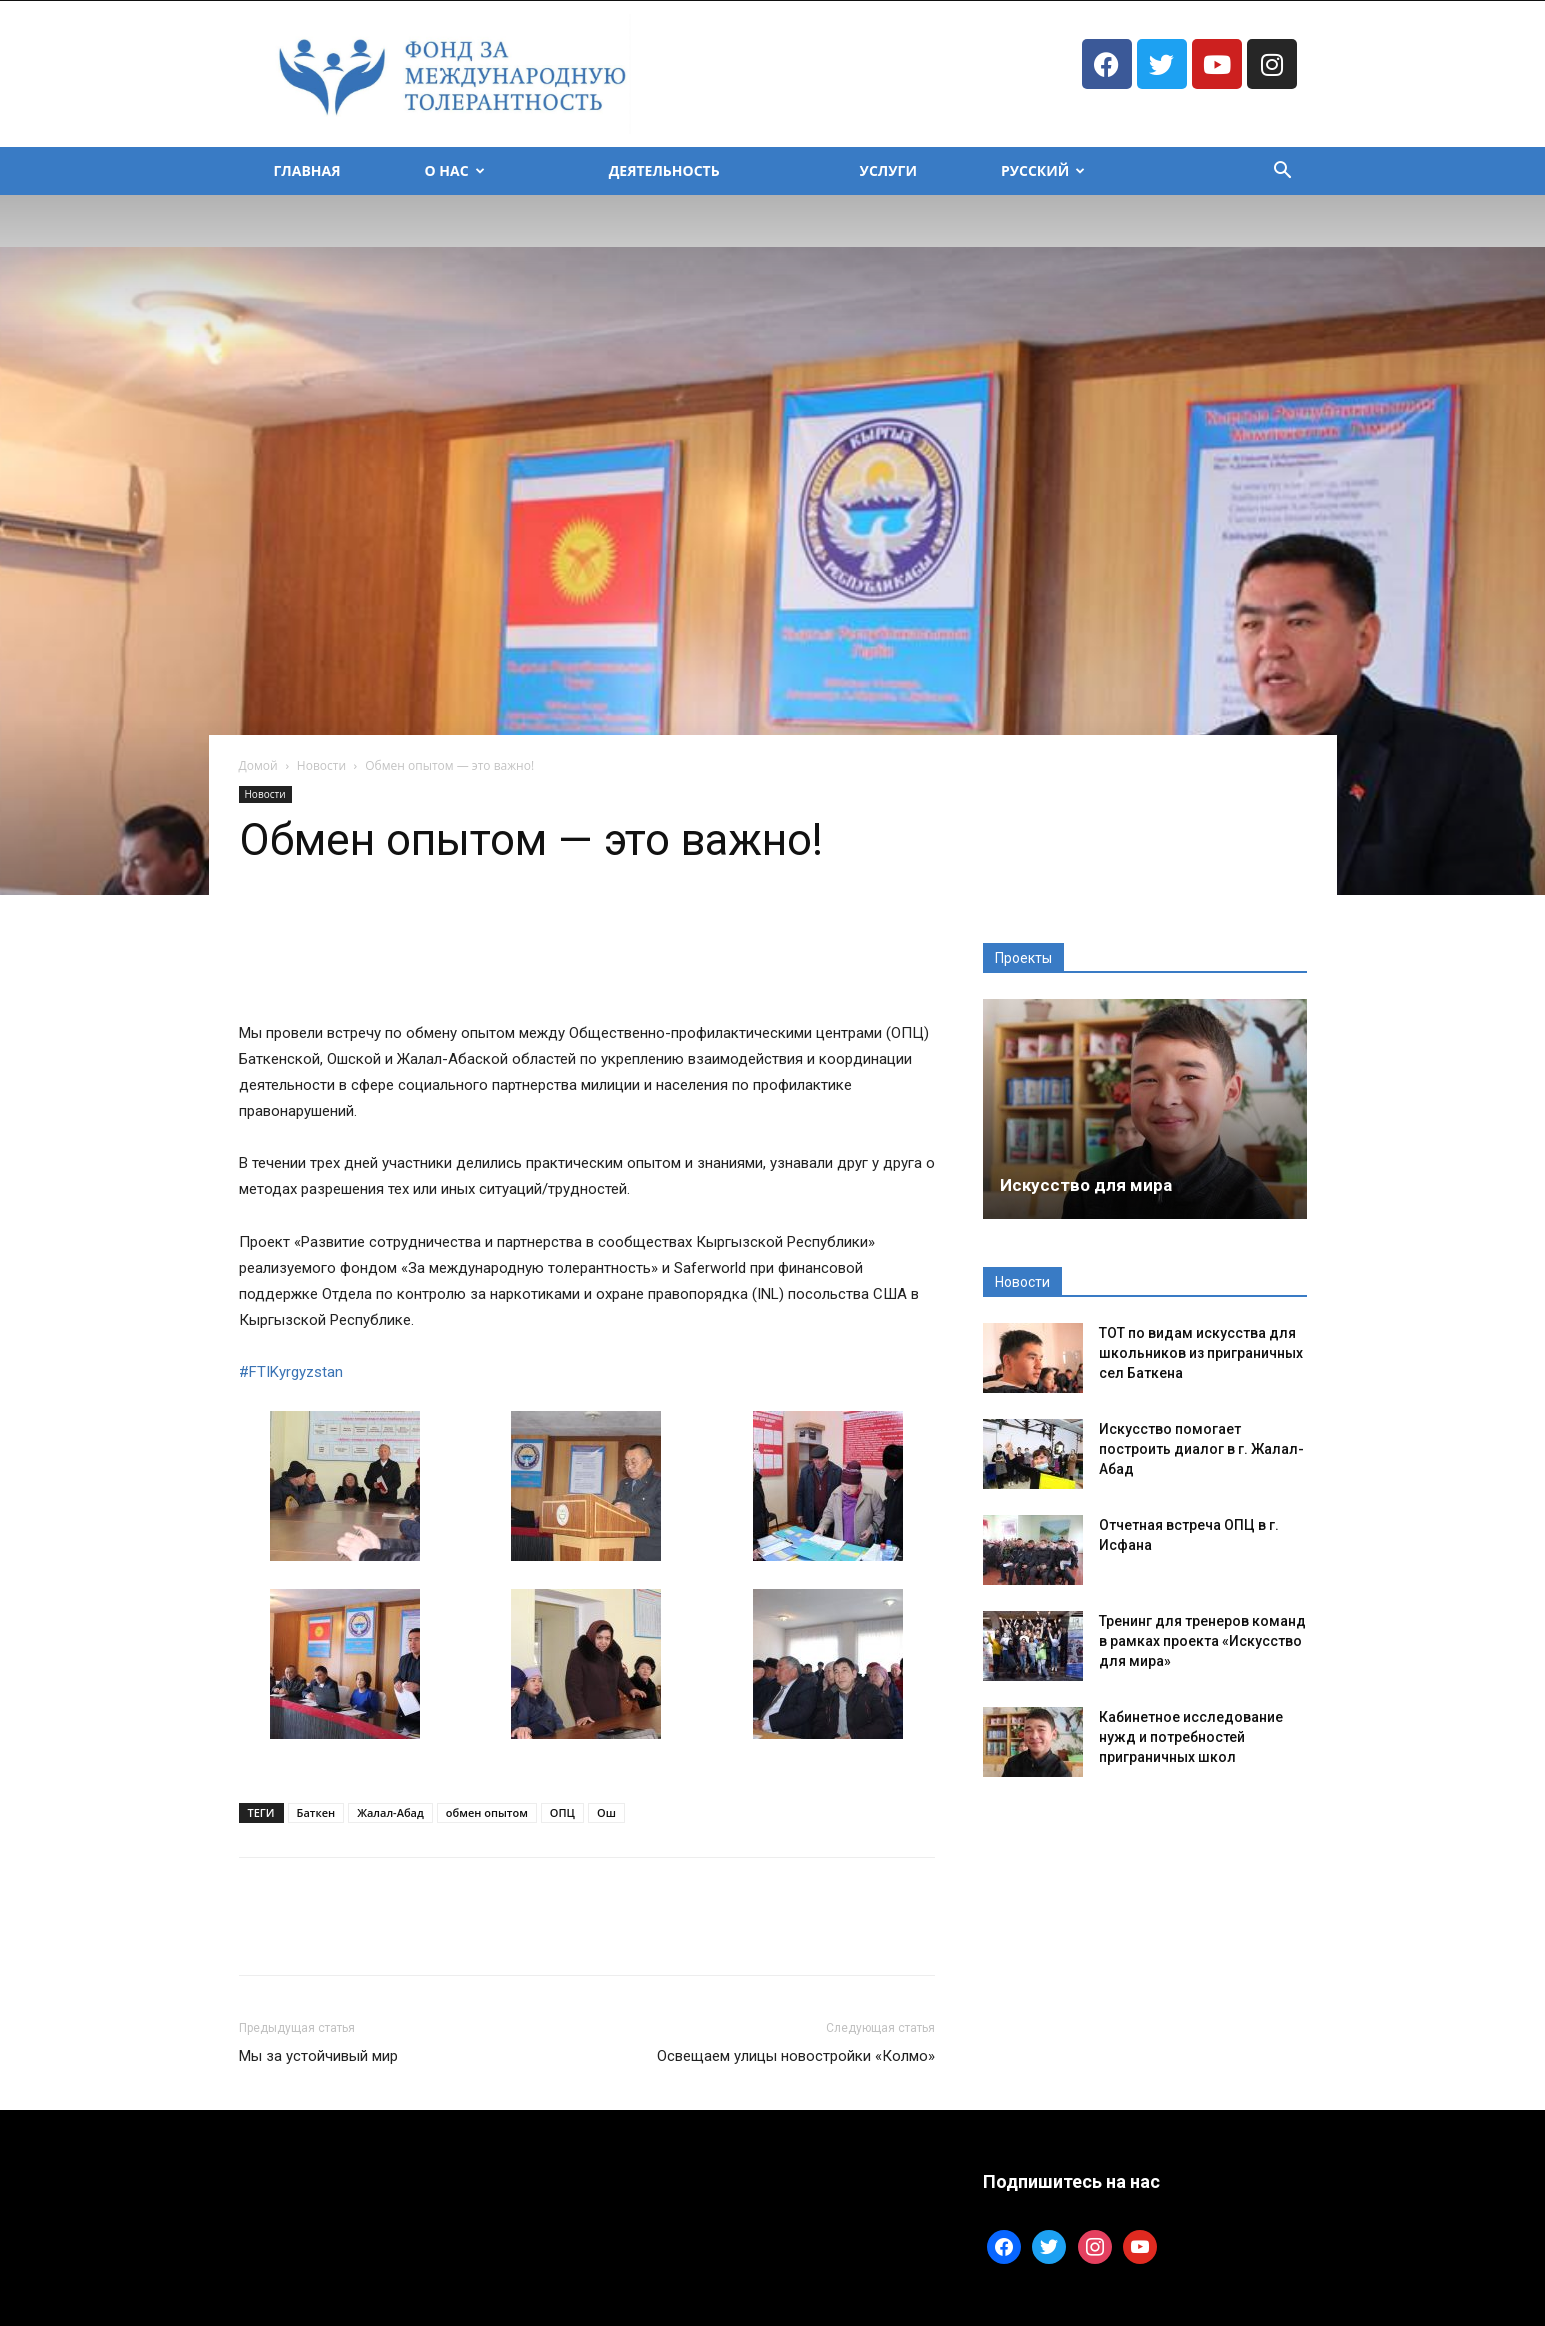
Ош (606, 1812)
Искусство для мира (1086, 1185)
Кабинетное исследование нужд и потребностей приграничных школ (1191, 1737)
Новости (321, 765)
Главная (307, 170)
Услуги (888, 170)
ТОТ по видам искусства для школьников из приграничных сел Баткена (1201, 1353)
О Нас (455, 170)
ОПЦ (562, 1812)
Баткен (316, 1812)
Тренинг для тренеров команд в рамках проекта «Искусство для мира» (1202, 1641)
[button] (1283, 172)
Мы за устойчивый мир (318, 2056)
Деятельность (664, 170)
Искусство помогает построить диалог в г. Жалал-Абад (1201, 1449)
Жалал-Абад (390, 1812)
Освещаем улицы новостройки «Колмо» (796, 2056)
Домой (258, 765)
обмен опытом (487, 1812)
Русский (1043, 170)
